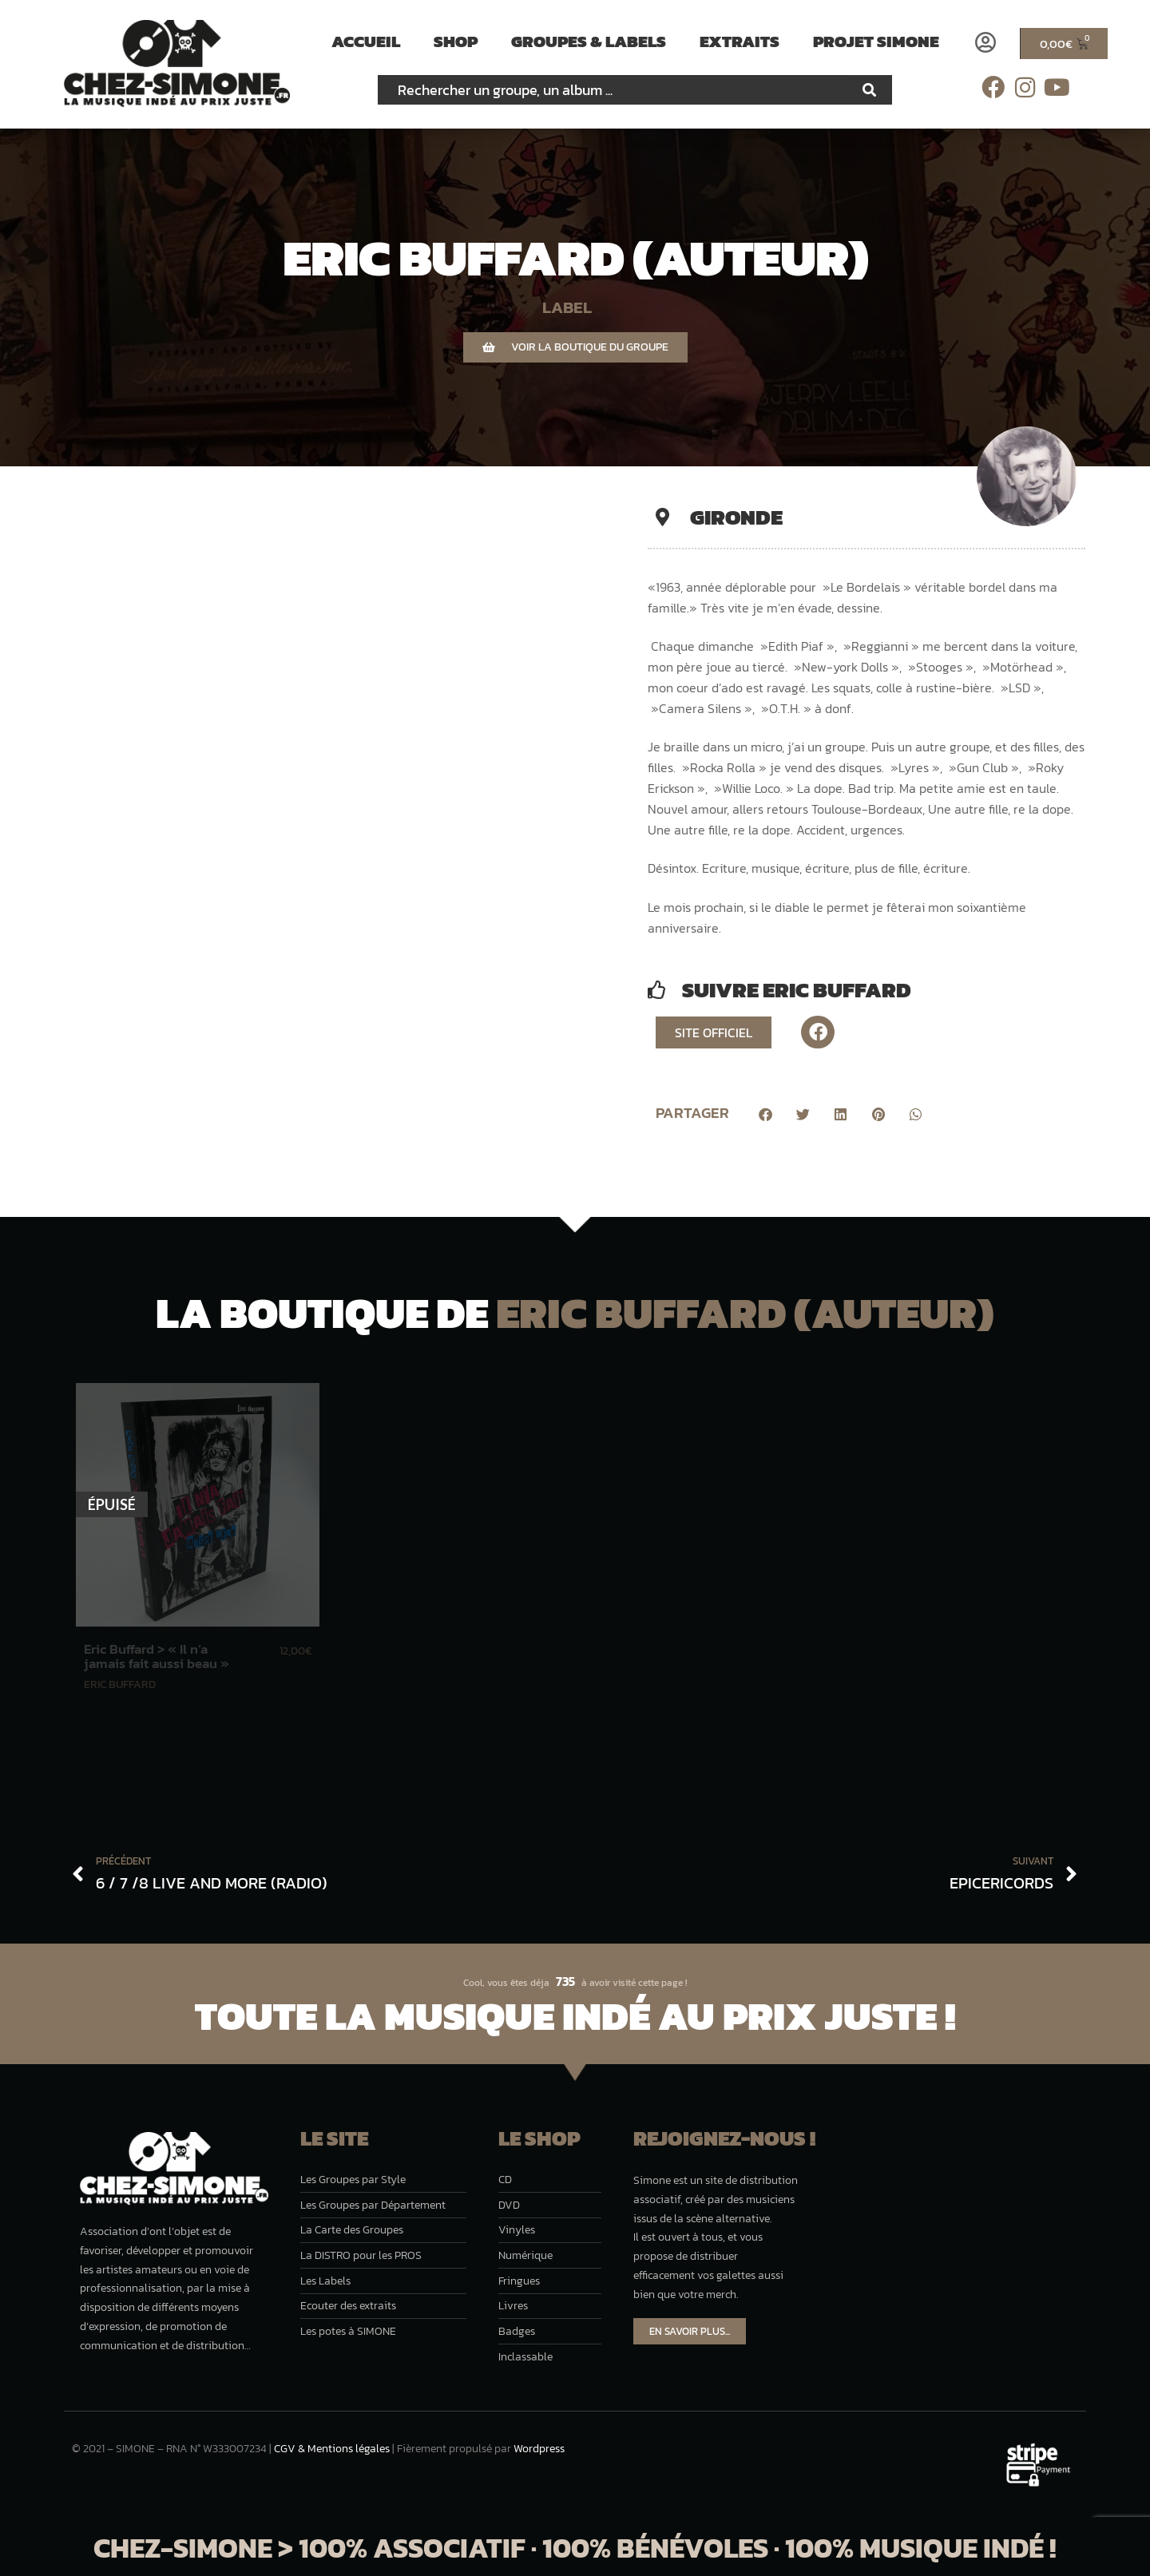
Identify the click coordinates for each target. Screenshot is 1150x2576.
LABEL (567, 307)
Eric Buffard (120, 1684)
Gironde (736, 517)
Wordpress (539, 2449)
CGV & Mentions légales (332, 2449)
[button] (765, 1115)
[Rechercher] (869, 90)
